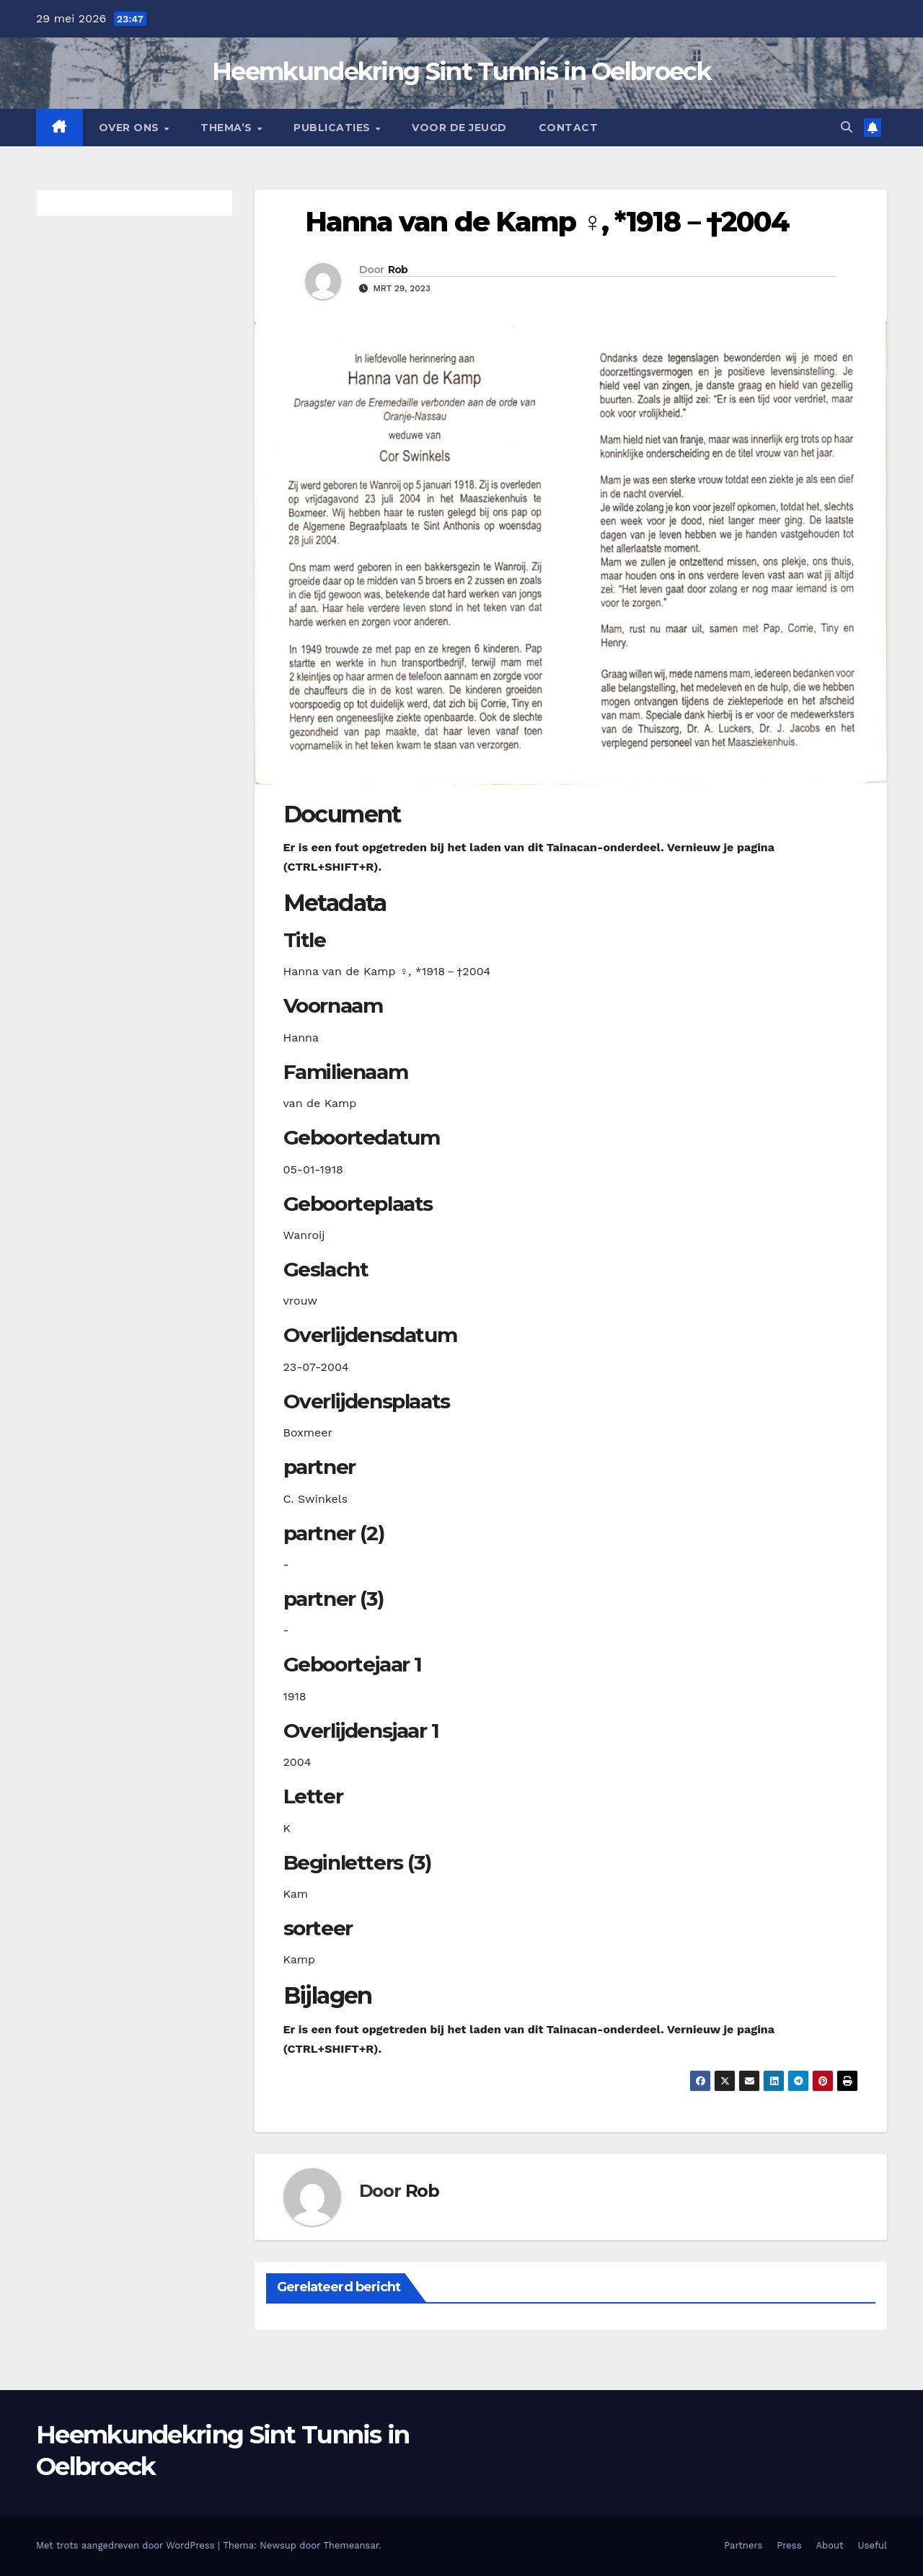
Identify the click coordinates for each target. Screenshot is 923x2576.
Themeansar (351, 2545)
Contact (569, 127)
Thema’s (227, 127)
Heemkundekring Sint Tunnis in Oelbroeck (461, 71)
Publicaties (333, 127)
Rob (398, 269)
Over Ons (131, 127)
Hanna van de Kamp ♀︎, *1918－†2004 (547, 222)
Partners (743, 2545)
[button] (846, 127)
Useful (872, 2545)
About (830, 2545)
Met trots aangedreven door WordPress (127, 2545)
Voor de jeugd (459, 127)
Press (789, 2545)
